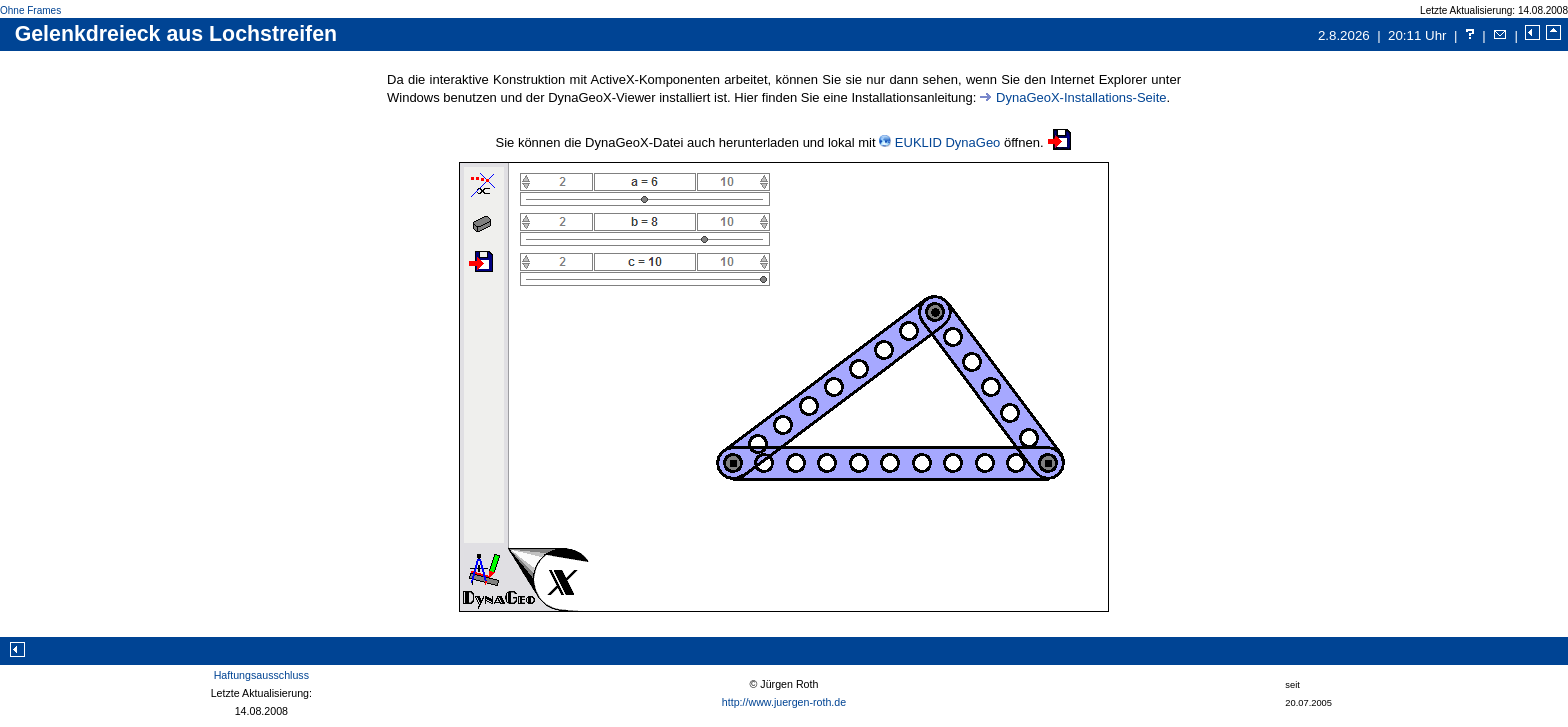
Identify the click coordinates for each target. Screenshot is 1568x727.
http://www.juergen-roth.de (784, 702)
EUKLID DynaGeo (948, 142)
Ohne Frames (30, 10)
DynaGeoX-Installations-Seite (1081, 97)
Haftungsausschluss (261, 675)
